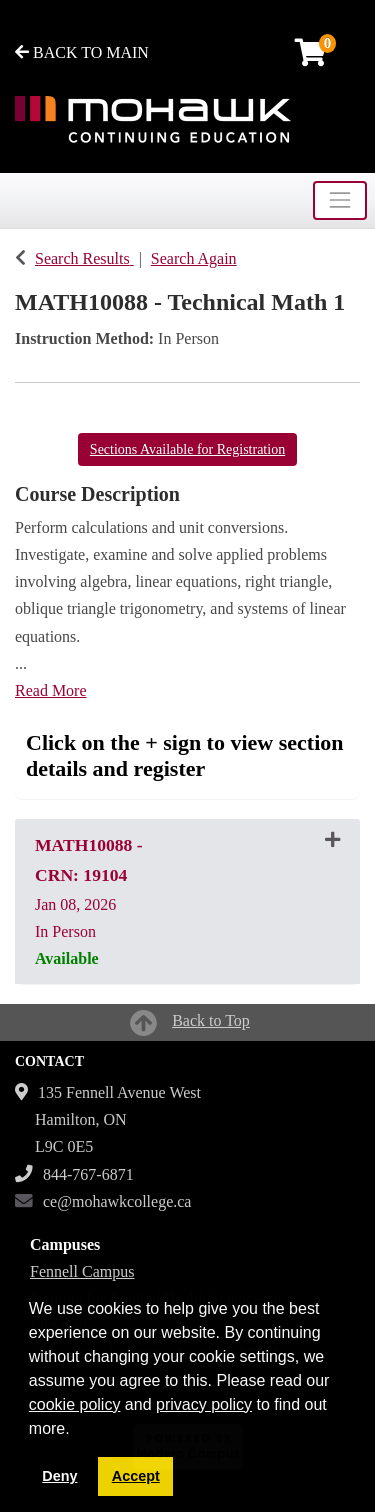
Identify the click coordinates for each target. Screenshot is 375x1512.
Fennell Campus (82, 1271)
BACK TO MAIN (82, 52)
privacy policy (204, 1404)
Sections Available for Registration (187, 449)
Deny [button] (59, 1476)
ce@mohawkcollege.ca (117, 1201)
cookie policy (75, 1404)
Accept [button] (136, 1476)
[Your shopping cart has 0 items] (312, 57)
